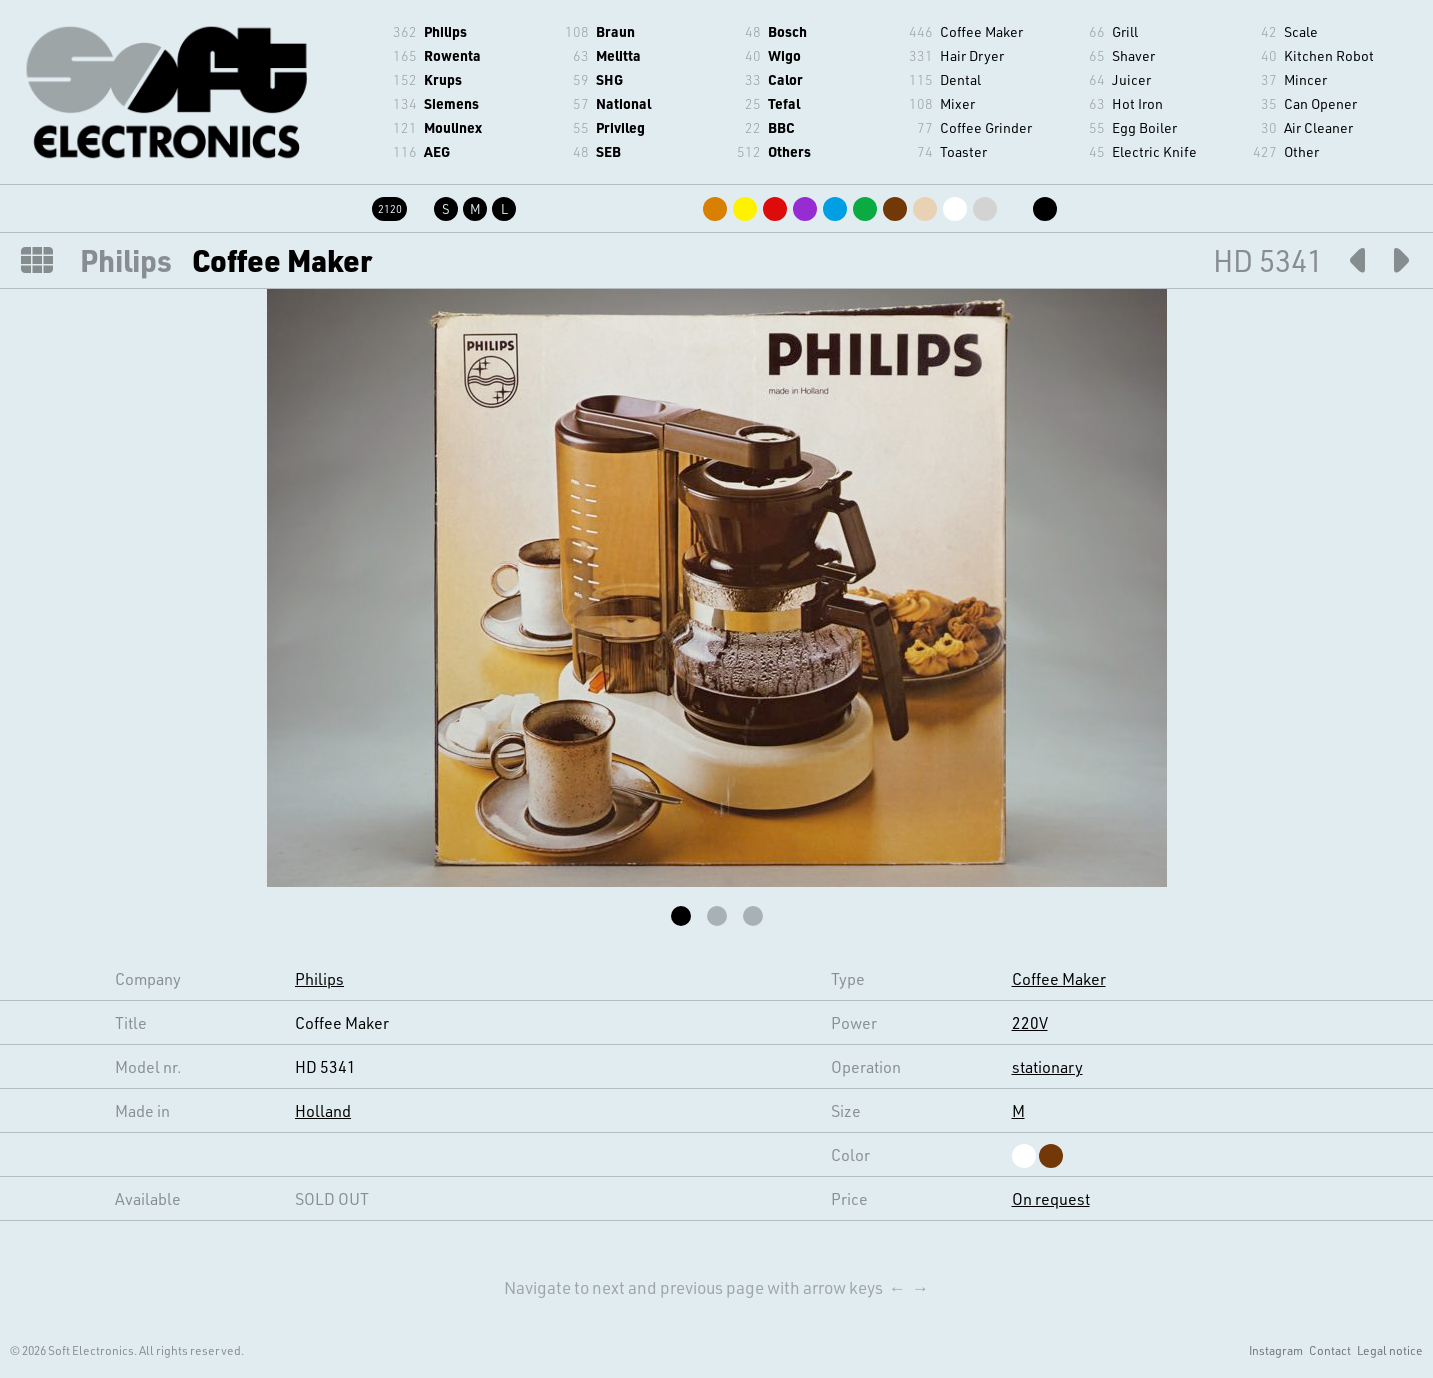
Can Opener (1320, 103)
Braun (615, 31)
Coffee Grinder (986, 127)
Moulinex (453, 127)
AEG (437, 151)
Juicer (1131, 79)
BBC (781, 127)
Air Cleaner (1318, 127)
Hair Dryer (972, 55)
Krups (443, 79)
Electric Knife (1154, 151)
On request (1051, 1198)
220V (1030, 1022)
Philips (445, 31)
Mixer (957, 103)
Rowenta (452, 55)
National (623, 103)
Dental (960, 79)
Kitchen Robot (1329, 55)
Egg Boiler (1144, 127)
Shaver (1133, 55)
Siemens (451, 103)
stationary (1047, 1066)
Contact (1330, 1350)
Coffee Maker (981, 31)
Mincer (1305, 79)
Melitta (618, 55)
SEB (608, 151)
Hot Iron (1137, 103)
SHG (609, 79)
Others (789, 151)
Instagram (1276, 1350)
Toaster (963, 151)
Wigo (784, 55)
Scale (1301, 31)
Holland (323, 1110)
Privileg (620, 127)
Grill (1125, 31)
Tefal (784, 103)
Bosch (787, 31)
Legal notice (1390, 1350)
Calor (785, 79)
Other (1301, 151)
